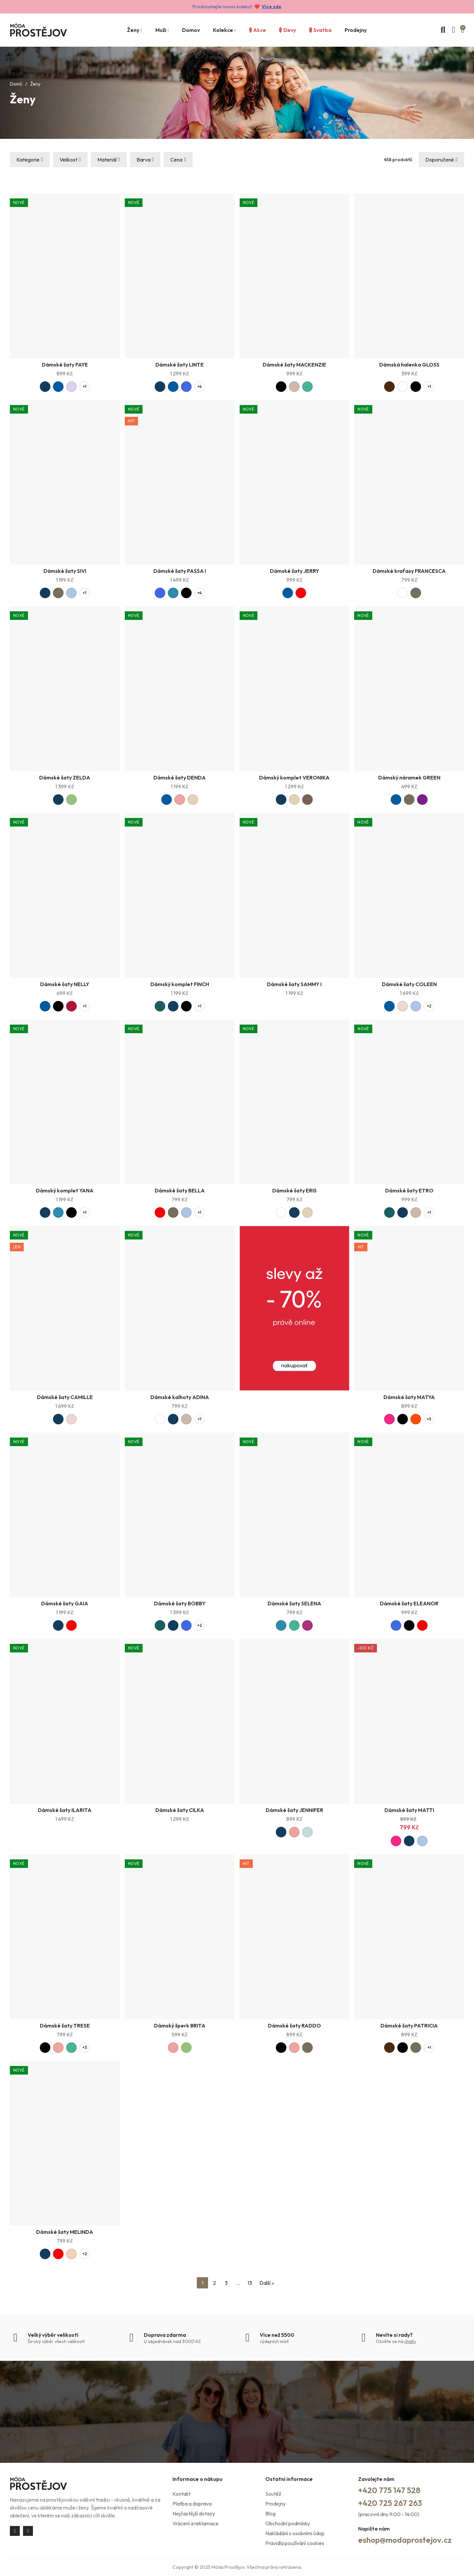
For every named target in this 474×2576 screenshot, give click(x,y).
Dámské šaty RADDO (294, 2025)
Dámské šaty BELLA (180, 1190)
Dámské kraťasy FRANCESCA (409, 571)
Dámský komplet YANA (64, 1190)
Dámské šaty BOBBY (179, 1603)
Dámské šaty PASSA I (179, 571)
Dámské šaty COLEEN (409, 984)
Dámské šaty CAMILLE (65, 1397)
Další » (266, 2283)
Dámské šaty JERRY (294, 571)
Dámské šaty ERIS (294, 1190)
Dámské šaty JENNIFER (294, 1810)
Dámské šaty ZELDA (64, 777)
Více (267, 7)
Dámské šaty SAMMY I (294, 984)
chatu (410, 2341)
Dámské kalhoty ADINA (179, 1397)
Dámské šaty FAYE (65, 364)
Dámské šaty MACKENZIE (294, 364)
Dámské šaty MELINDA (64, 2232)
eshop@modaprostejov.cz (405, 2540)
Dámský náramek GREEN (409, 777)
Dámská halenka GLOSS (409, 364)
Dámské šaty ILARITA (65, 1810)
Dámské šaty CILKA (179, 1810)
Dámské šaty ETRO (409, 1190)
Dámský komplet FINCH (179, 984)
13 (250, 2283)
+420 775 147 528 (389, 2490)
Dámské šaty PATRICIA (409, 2025)
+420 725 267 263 (390, 2503)
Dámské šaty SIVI (64, 571)
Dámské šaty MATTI (409, 1810)
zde (276, 7)
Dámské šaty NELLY (64, 984)
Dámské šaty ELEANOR (409, 1603)
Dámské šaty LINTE (179, 364)
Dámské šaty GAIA (64, 1603)
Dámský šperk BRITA (179, 2025)
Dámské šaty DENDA (179, 777)
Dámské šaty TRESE (65, 2025)
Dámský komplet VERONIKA (294, 777)
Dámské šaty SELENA (294, 1603)
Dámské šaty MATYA (409, 1397)
